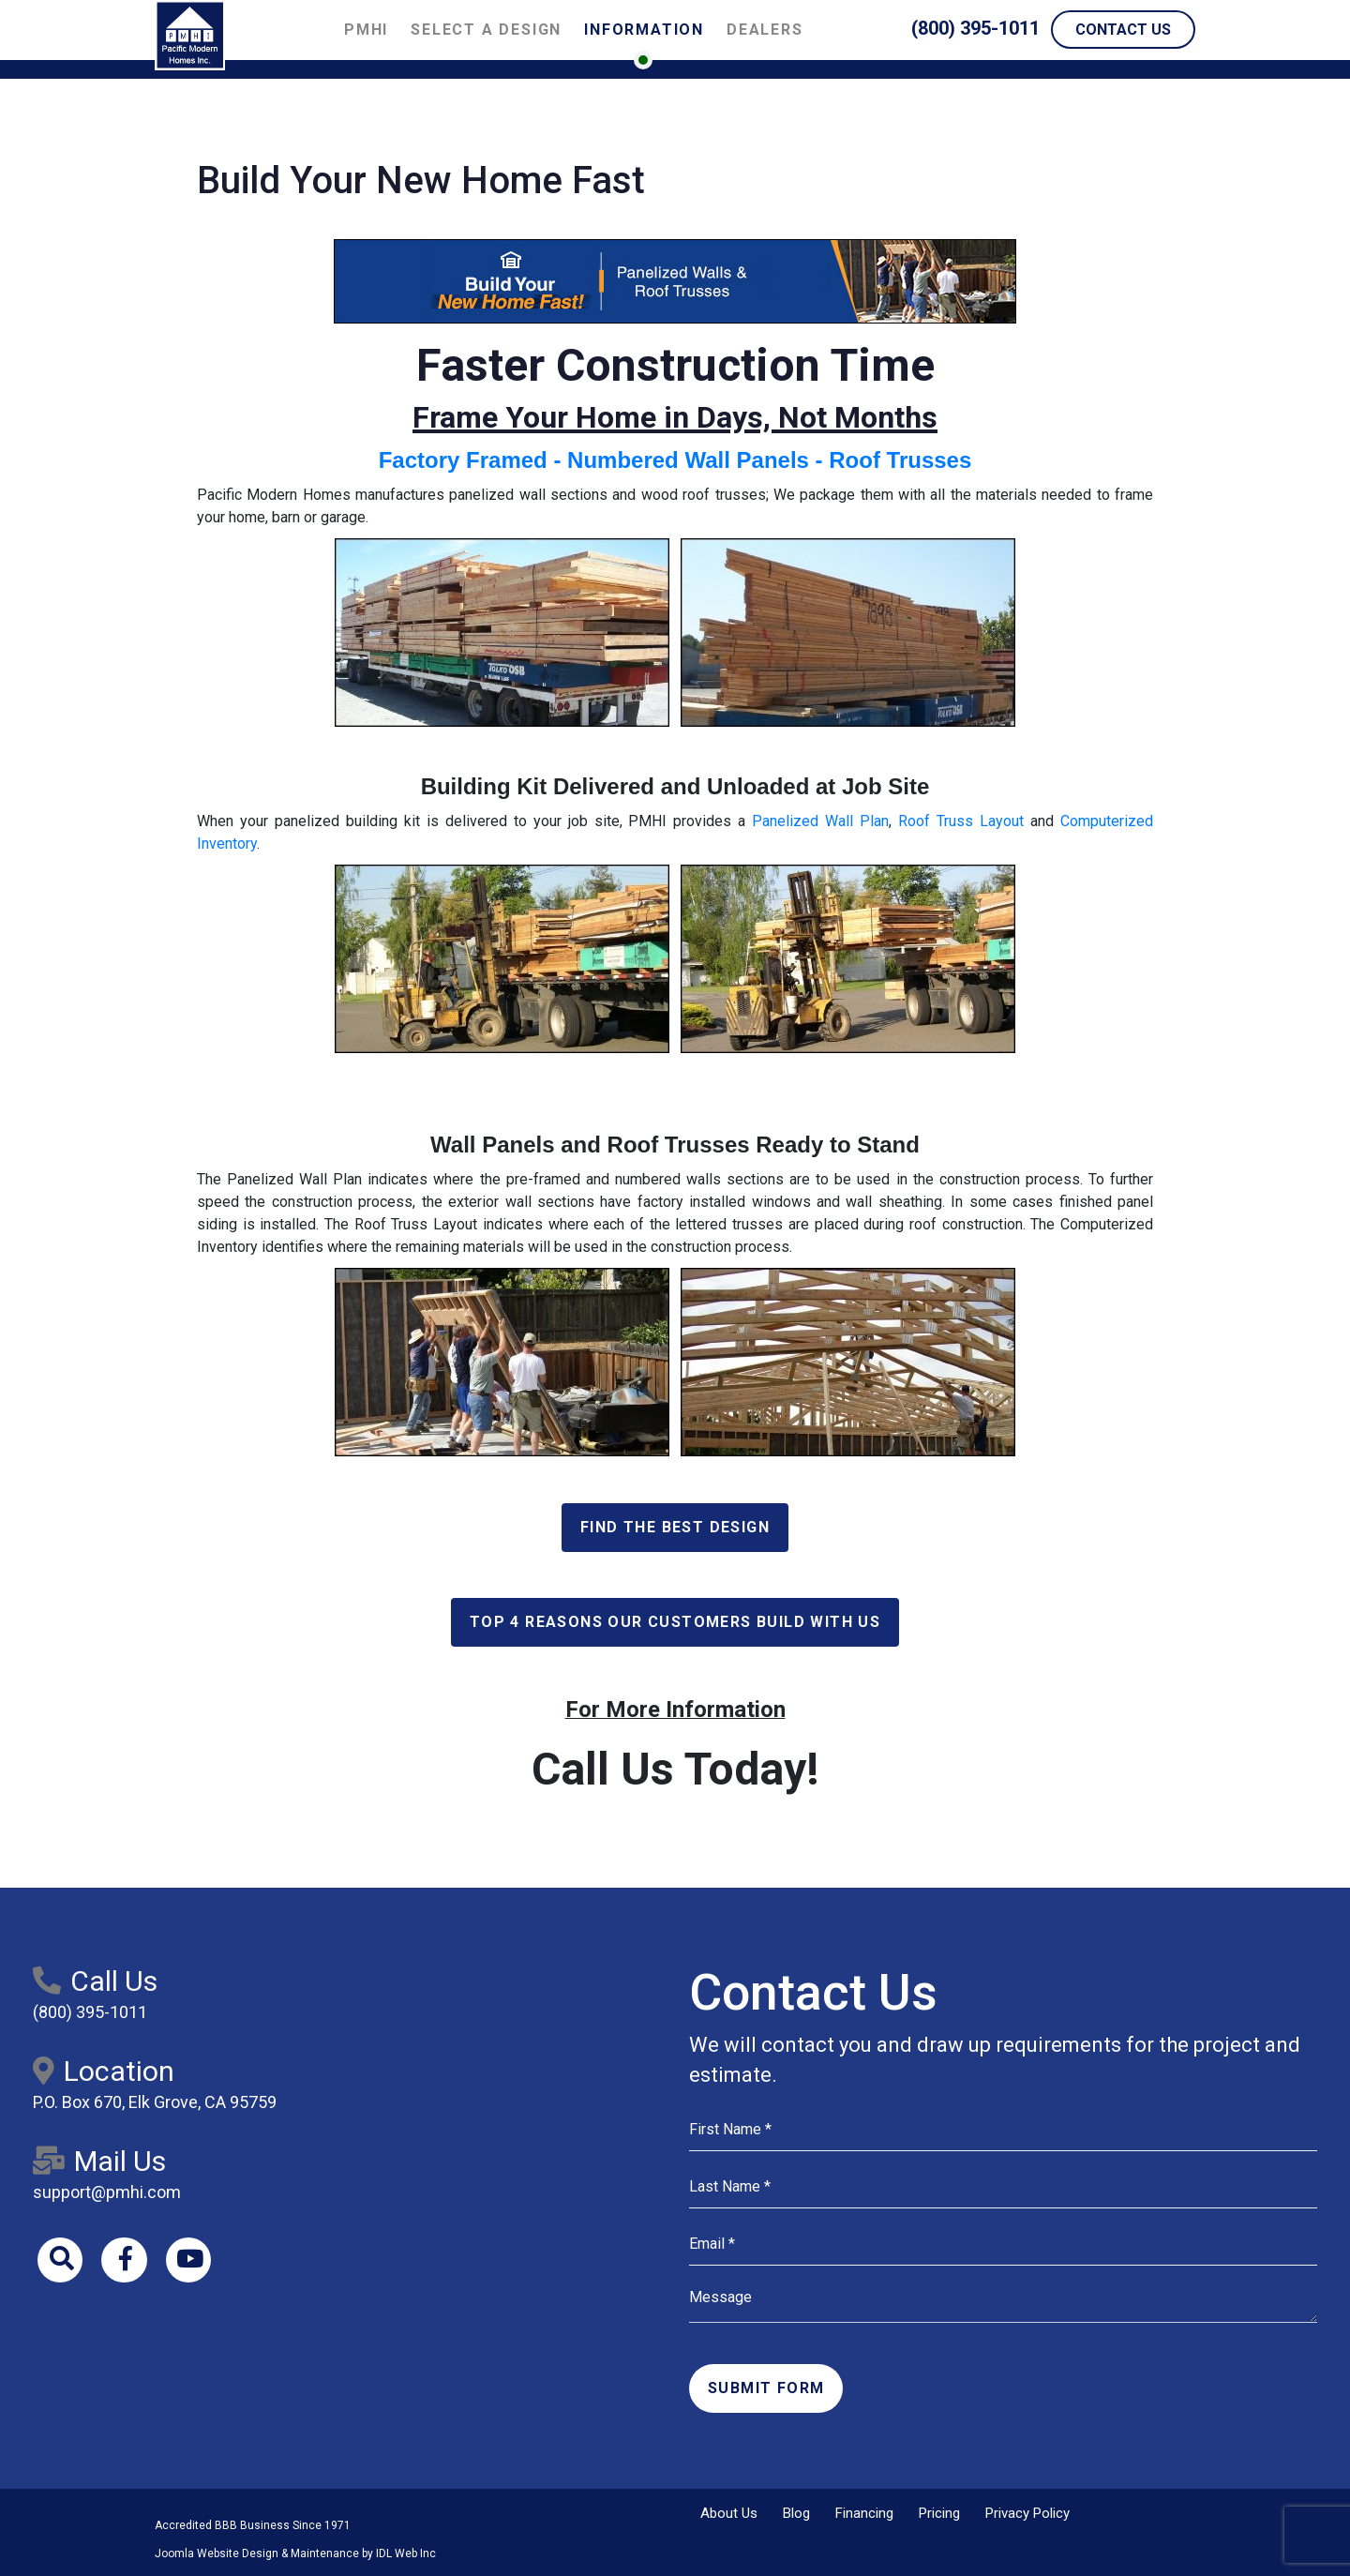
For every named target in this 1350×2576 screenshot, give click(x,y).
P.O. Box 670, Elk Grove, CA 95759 (155, 2102)
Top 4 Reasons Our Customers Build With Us (675, 1622)
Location (103, 2071)
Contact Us (1123, 29)
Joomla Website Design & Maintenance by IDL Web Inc (295, 2553)
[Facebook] (126, 2260)
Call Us (95, 1981)
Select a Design (486, 29)
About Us (729, 2513)
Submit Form (766, 2388)
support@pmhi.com (107, 2192)
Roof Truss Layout (961, 821)
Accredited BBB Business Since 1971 (253, 2525)
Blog (796, 2513)
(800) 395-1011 (975, 28)
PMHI (366, 29)
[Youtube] (192, 2260)
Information (644, 29)
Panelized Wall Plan (820, 821)
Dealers (765, 29)
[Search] (61, 2260)
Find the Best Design (675, 1527)
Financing (864, 2513)
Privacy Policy (1027, 2513)
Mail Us (99, 2161)
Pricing (939, 2513)
